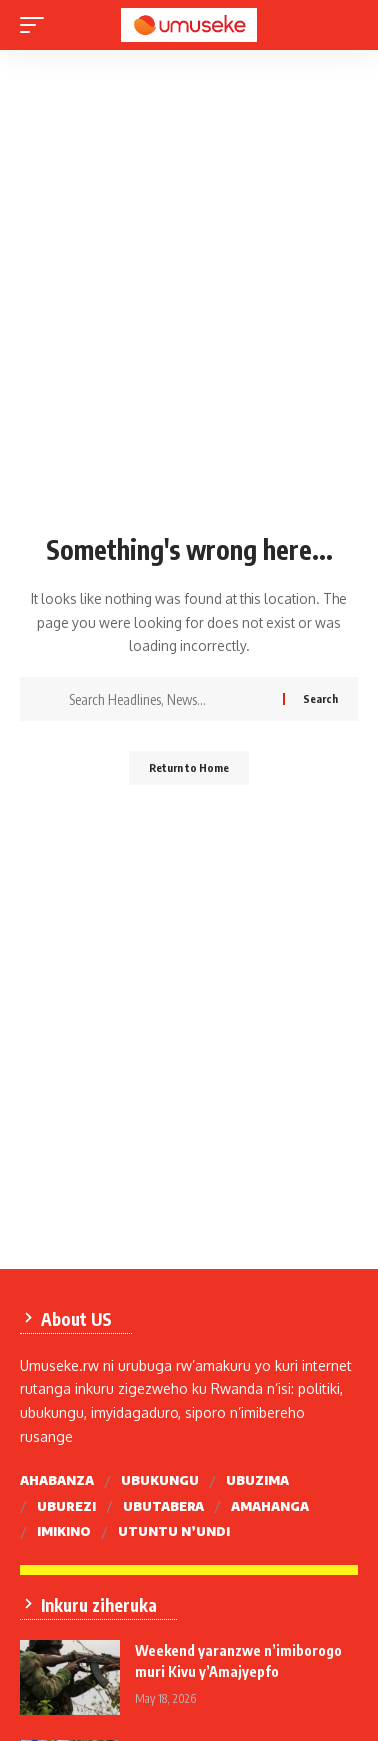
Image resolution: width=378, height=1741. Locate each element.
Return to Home (189, 767)
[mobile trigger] (37, 25)
